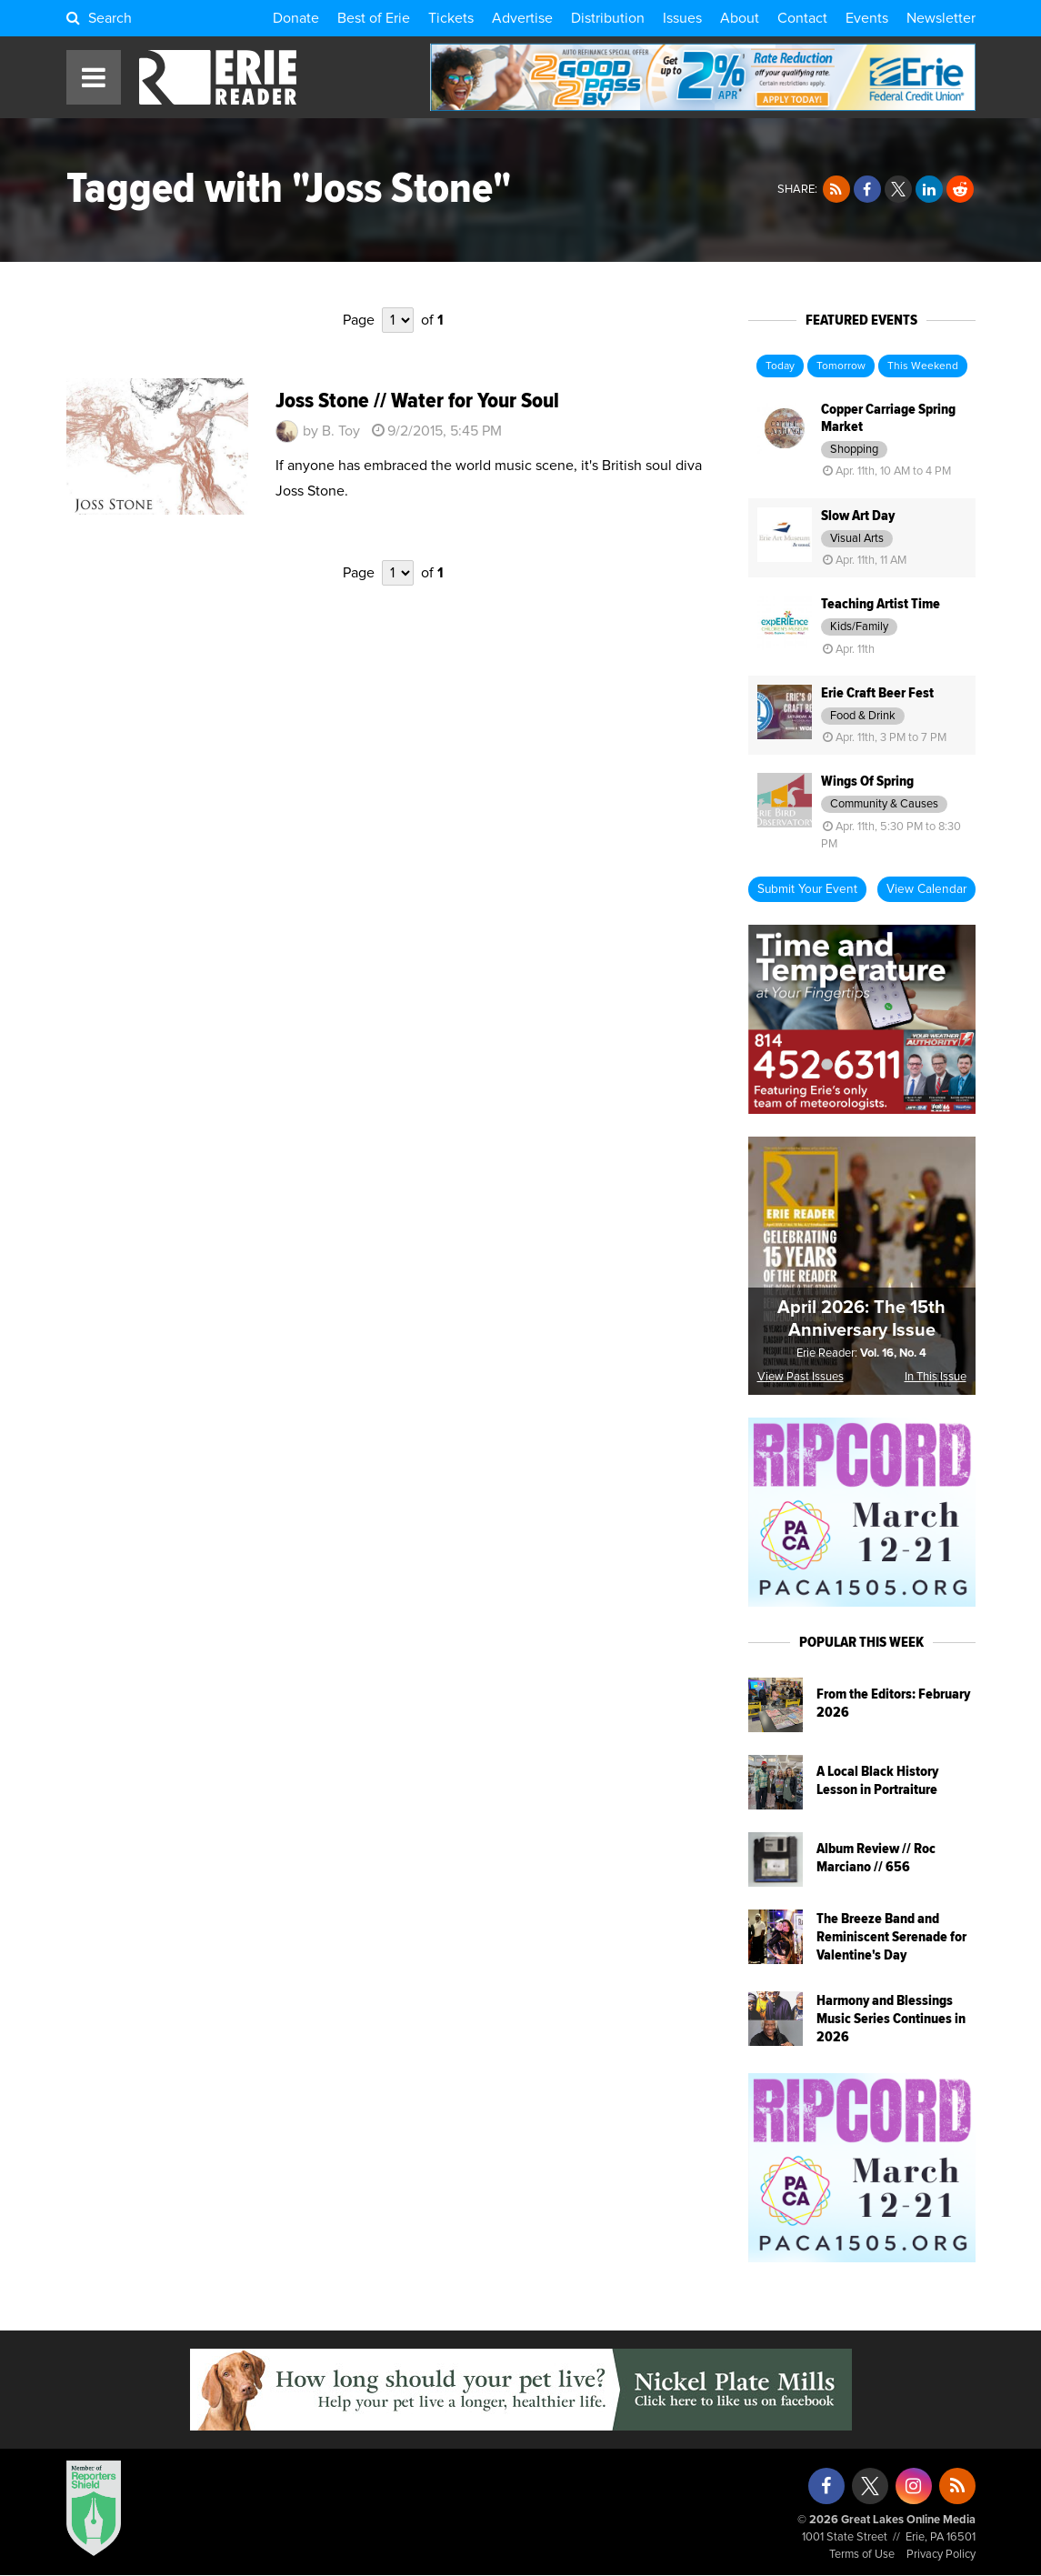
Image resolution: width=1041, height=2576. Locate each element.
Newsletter (941, 18)
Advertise (522, 18)
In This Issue (935, 1377)
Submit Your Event (807, 889)
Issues (682, 18)
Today (780, 366)
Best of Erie (373, 18)
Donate (296, 18)
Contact (802, 18)
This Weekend (922, 366)
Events (867, 18)
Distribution (608, 18)
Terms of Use (862, 2555)
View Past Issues (800, 1377)
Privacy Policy (941, 2555)
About (739, 18)
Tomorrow (841, 366)
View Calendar (926, 889)
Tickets (451, 18)
